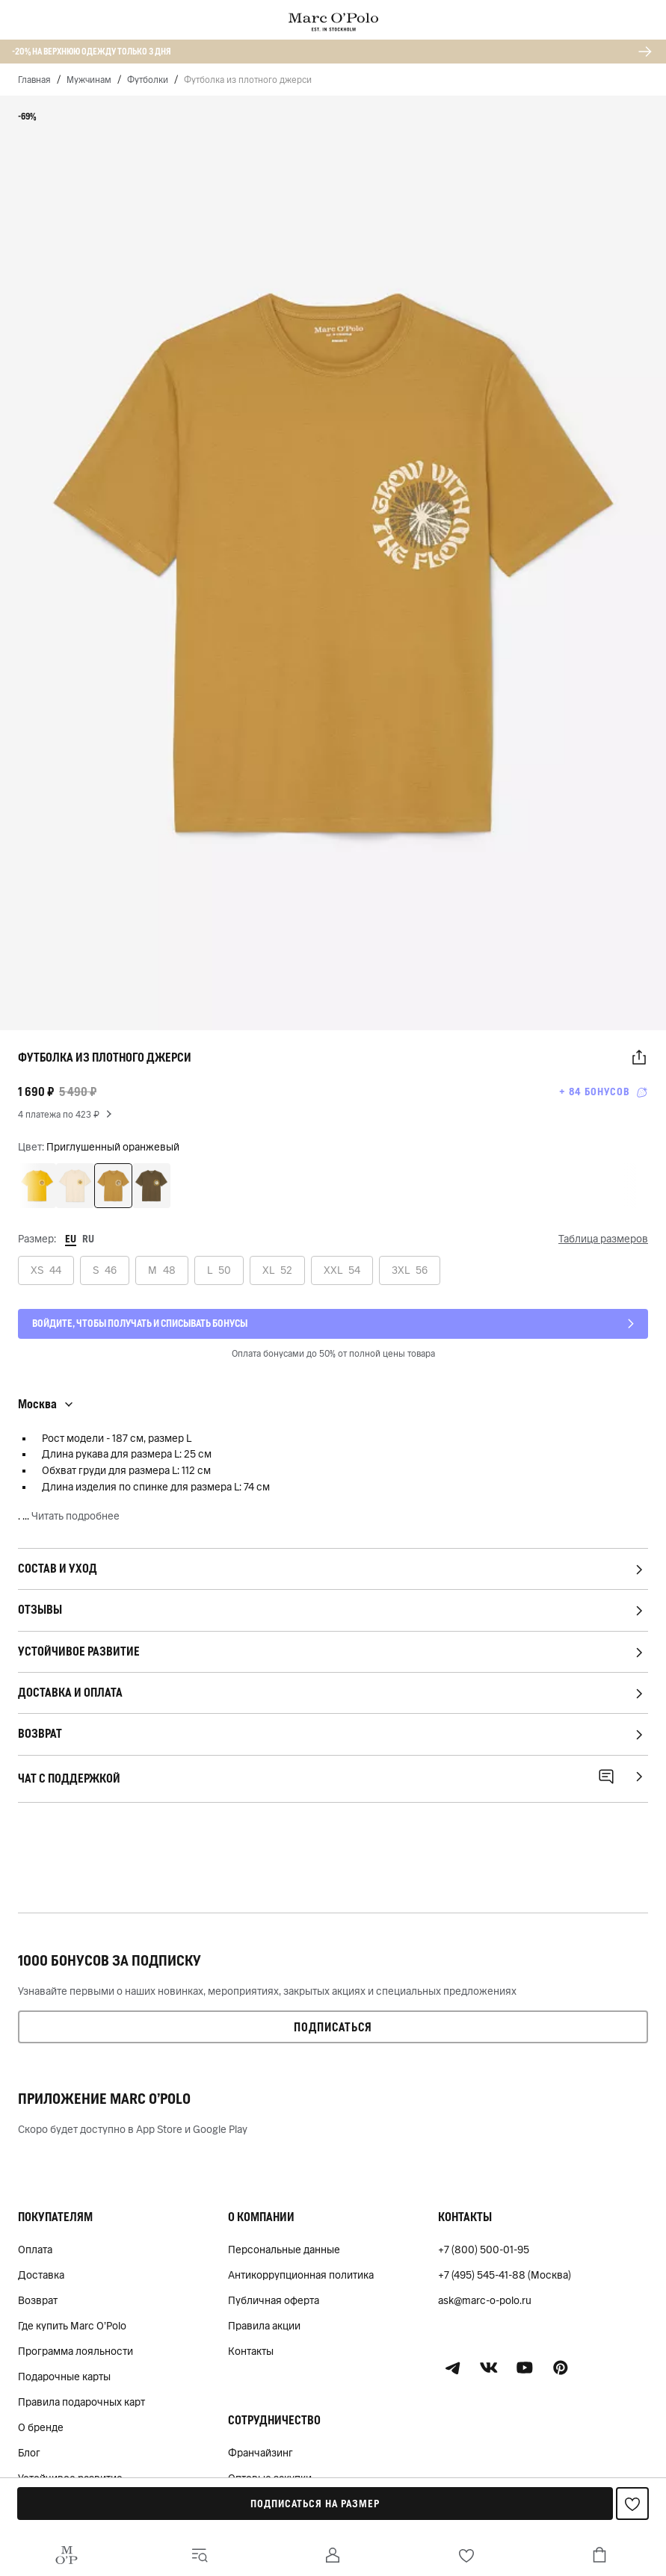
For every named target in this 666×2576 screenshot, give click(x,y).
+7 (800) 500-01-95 (483, 2249)
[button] (639, 1058)
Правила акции (264, 2326)
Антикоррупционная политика (301, 2275)
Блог (29, 2453)
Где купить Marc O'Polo (72, 2326)
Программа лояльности (75, 2351)
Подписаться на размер (315, 2504)
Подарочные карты (64, 2376)
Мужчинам (89, 79)
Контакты (251, 2351)
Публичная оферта (273, 2300)
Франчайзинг (260, 2453)
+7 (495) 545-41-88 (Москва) (504, 2275)
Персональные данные (284, 2249)
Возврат (38, 2300)
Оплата (35, 2249)
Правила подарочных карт (81, 2402)
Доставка (41, 2275)
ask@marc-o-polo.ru (484, 2300)
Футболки (147, 79)
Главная (34, 79)
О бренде (41, 2427)
